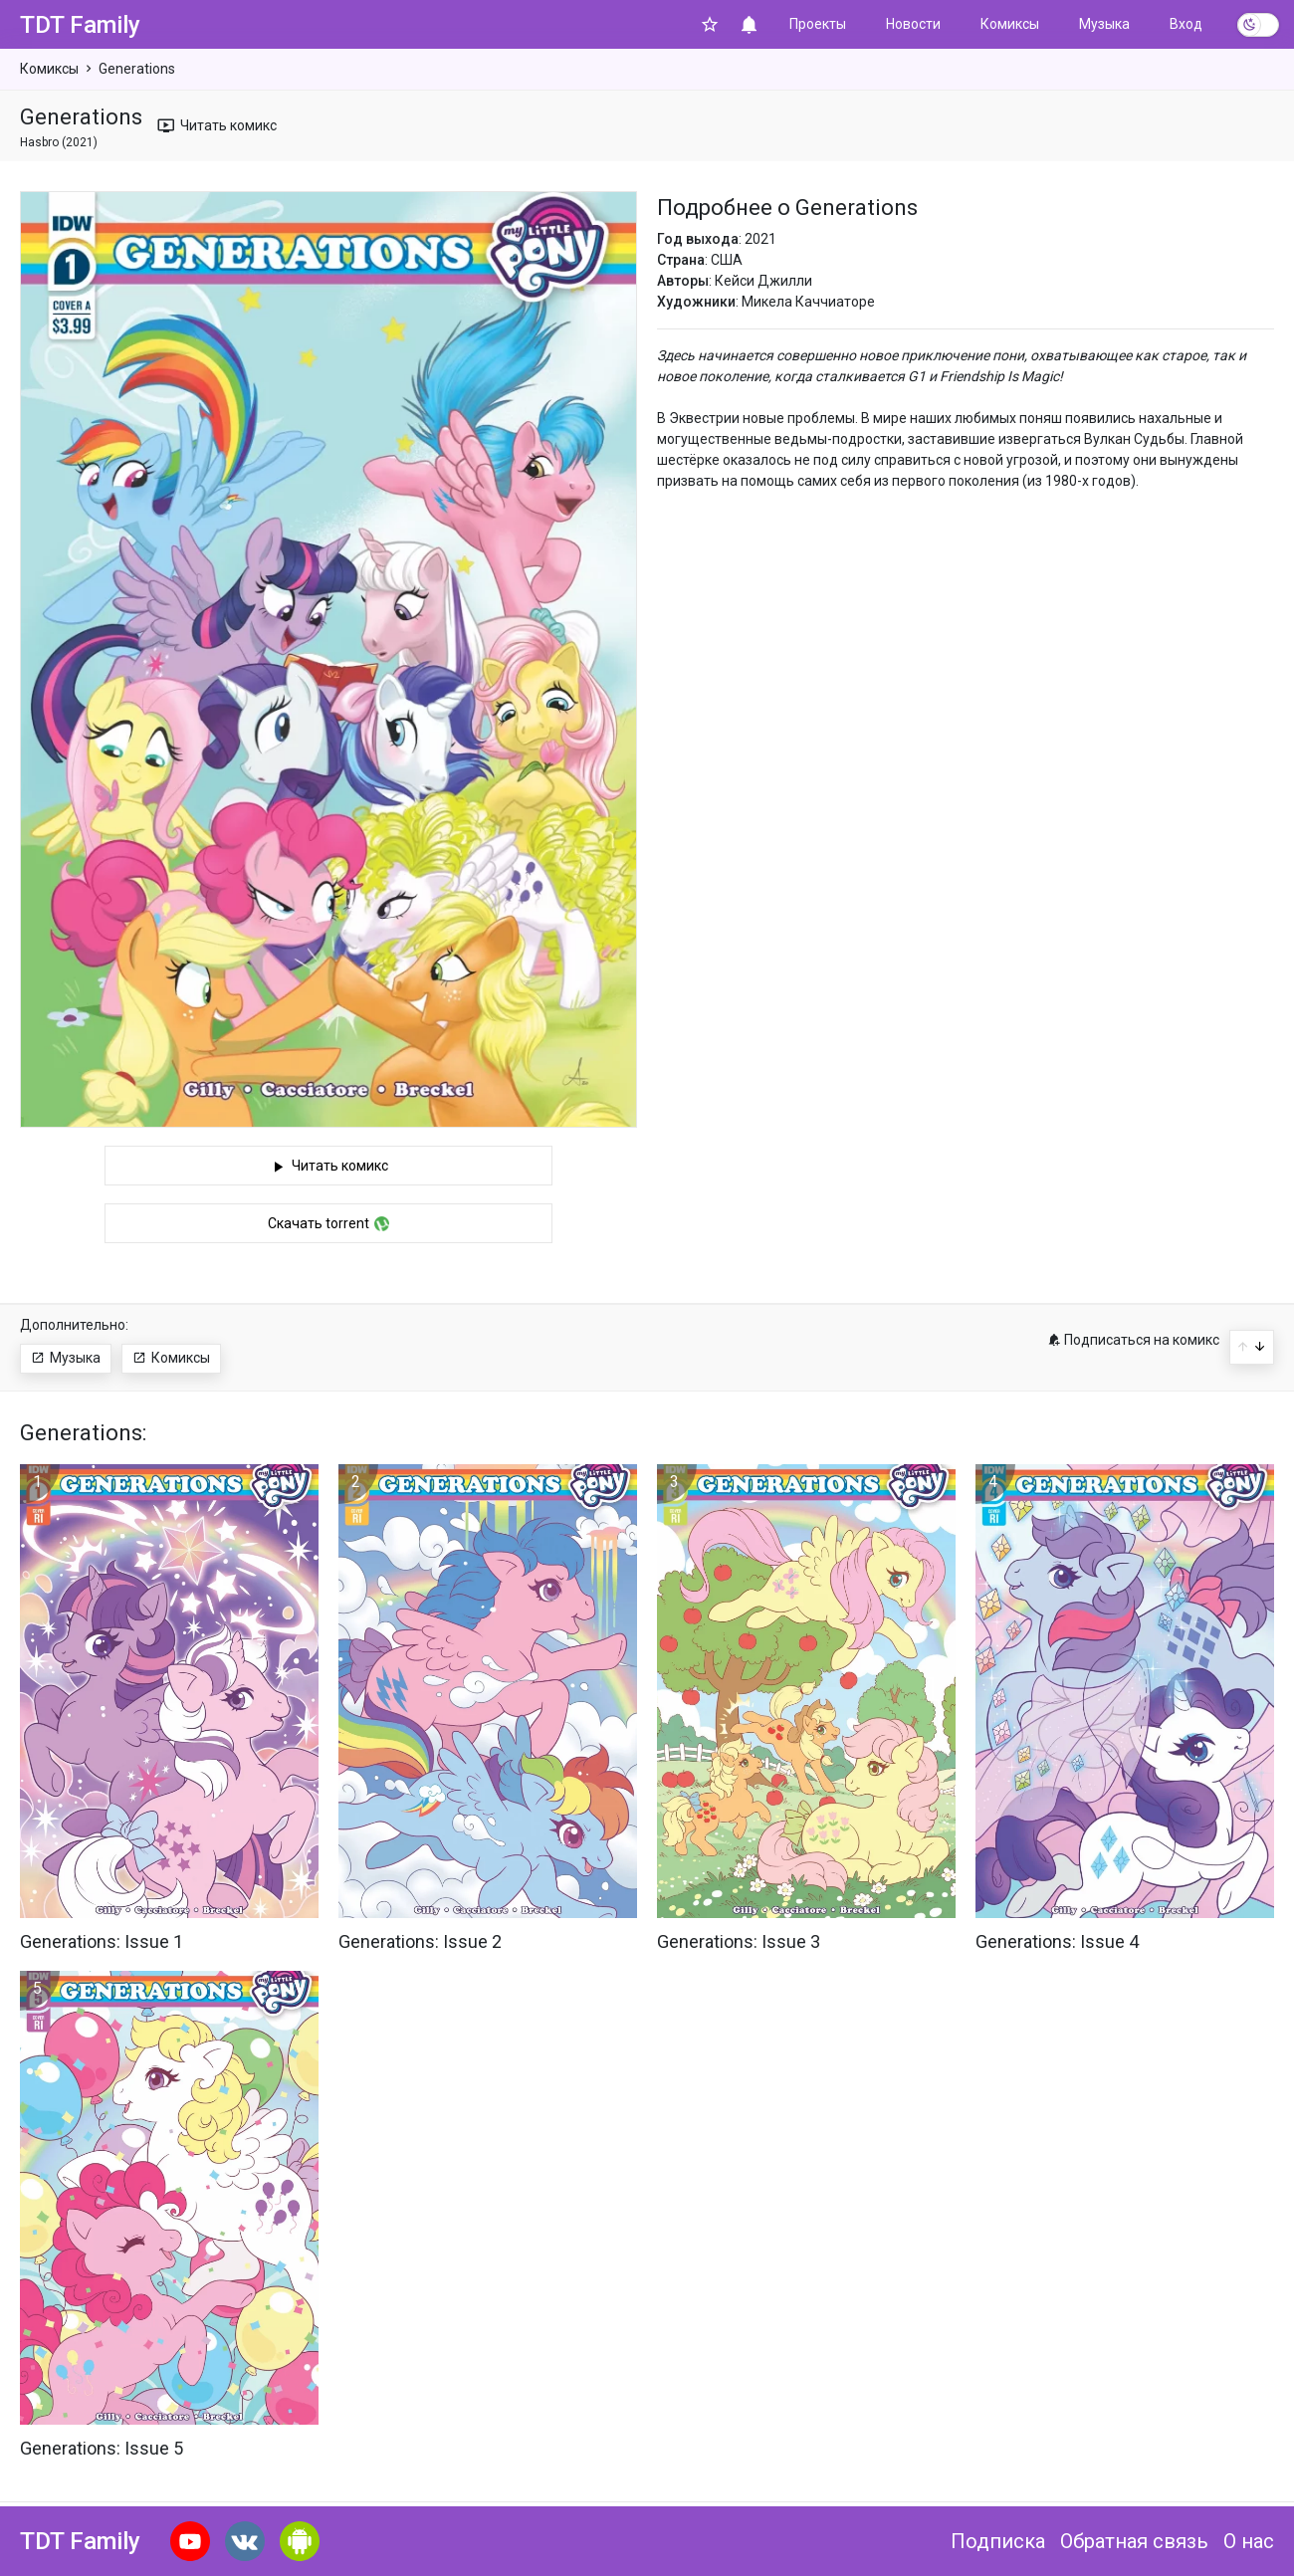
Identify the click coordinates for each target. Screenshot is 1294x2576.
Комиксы (1009, 24)
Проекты (817, 24)
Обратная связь (1134, 2541)
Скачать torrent (328, 1226)
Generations (137, 69)
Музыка (1104, 24)
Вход (1186, 24)
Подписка (998, 2541)
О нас (1248, 2541)
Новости (913, 24)
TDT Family (80, 25)
